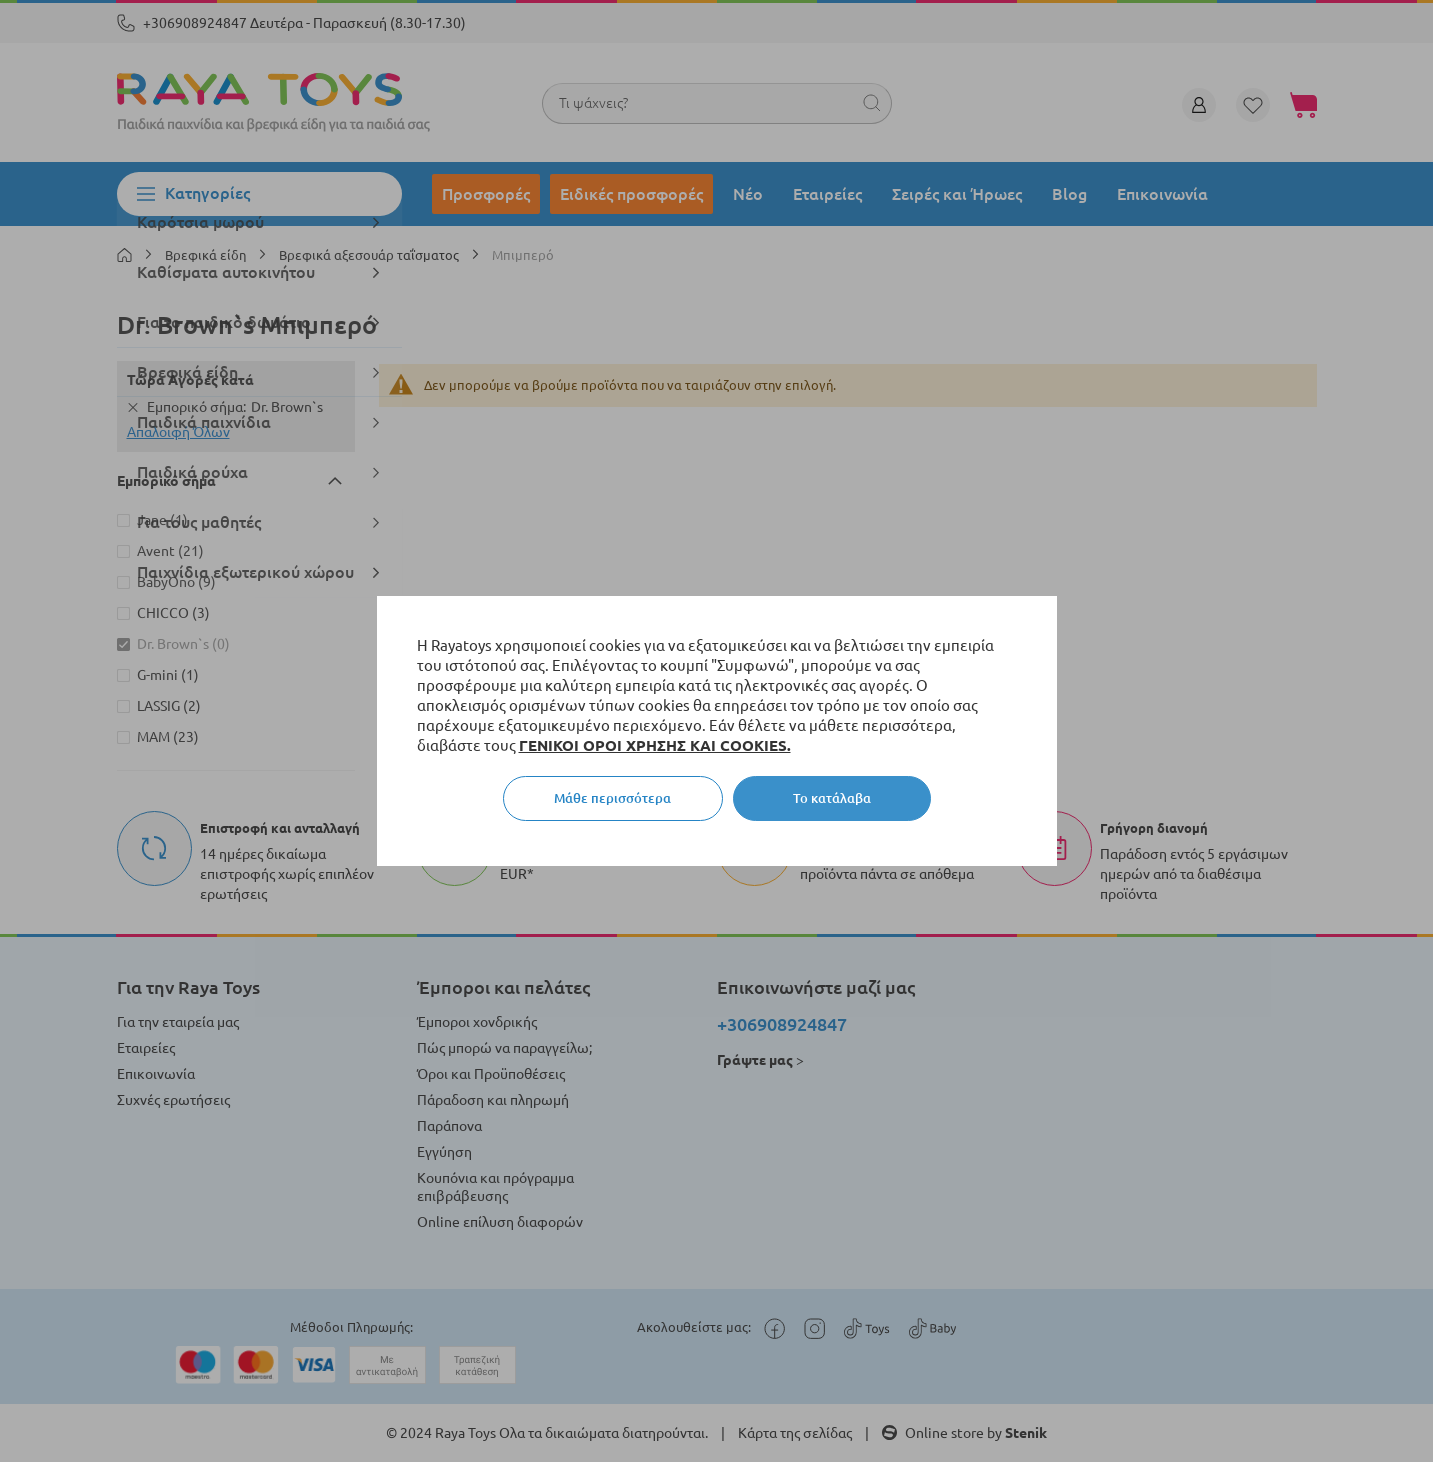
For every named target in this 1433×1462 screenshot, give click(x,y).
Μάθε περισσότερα (612, 798)
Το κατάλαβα (832, 798)
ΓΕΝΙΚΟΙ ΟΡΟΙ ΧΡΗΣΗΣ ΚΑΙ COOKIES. (655, 745)
